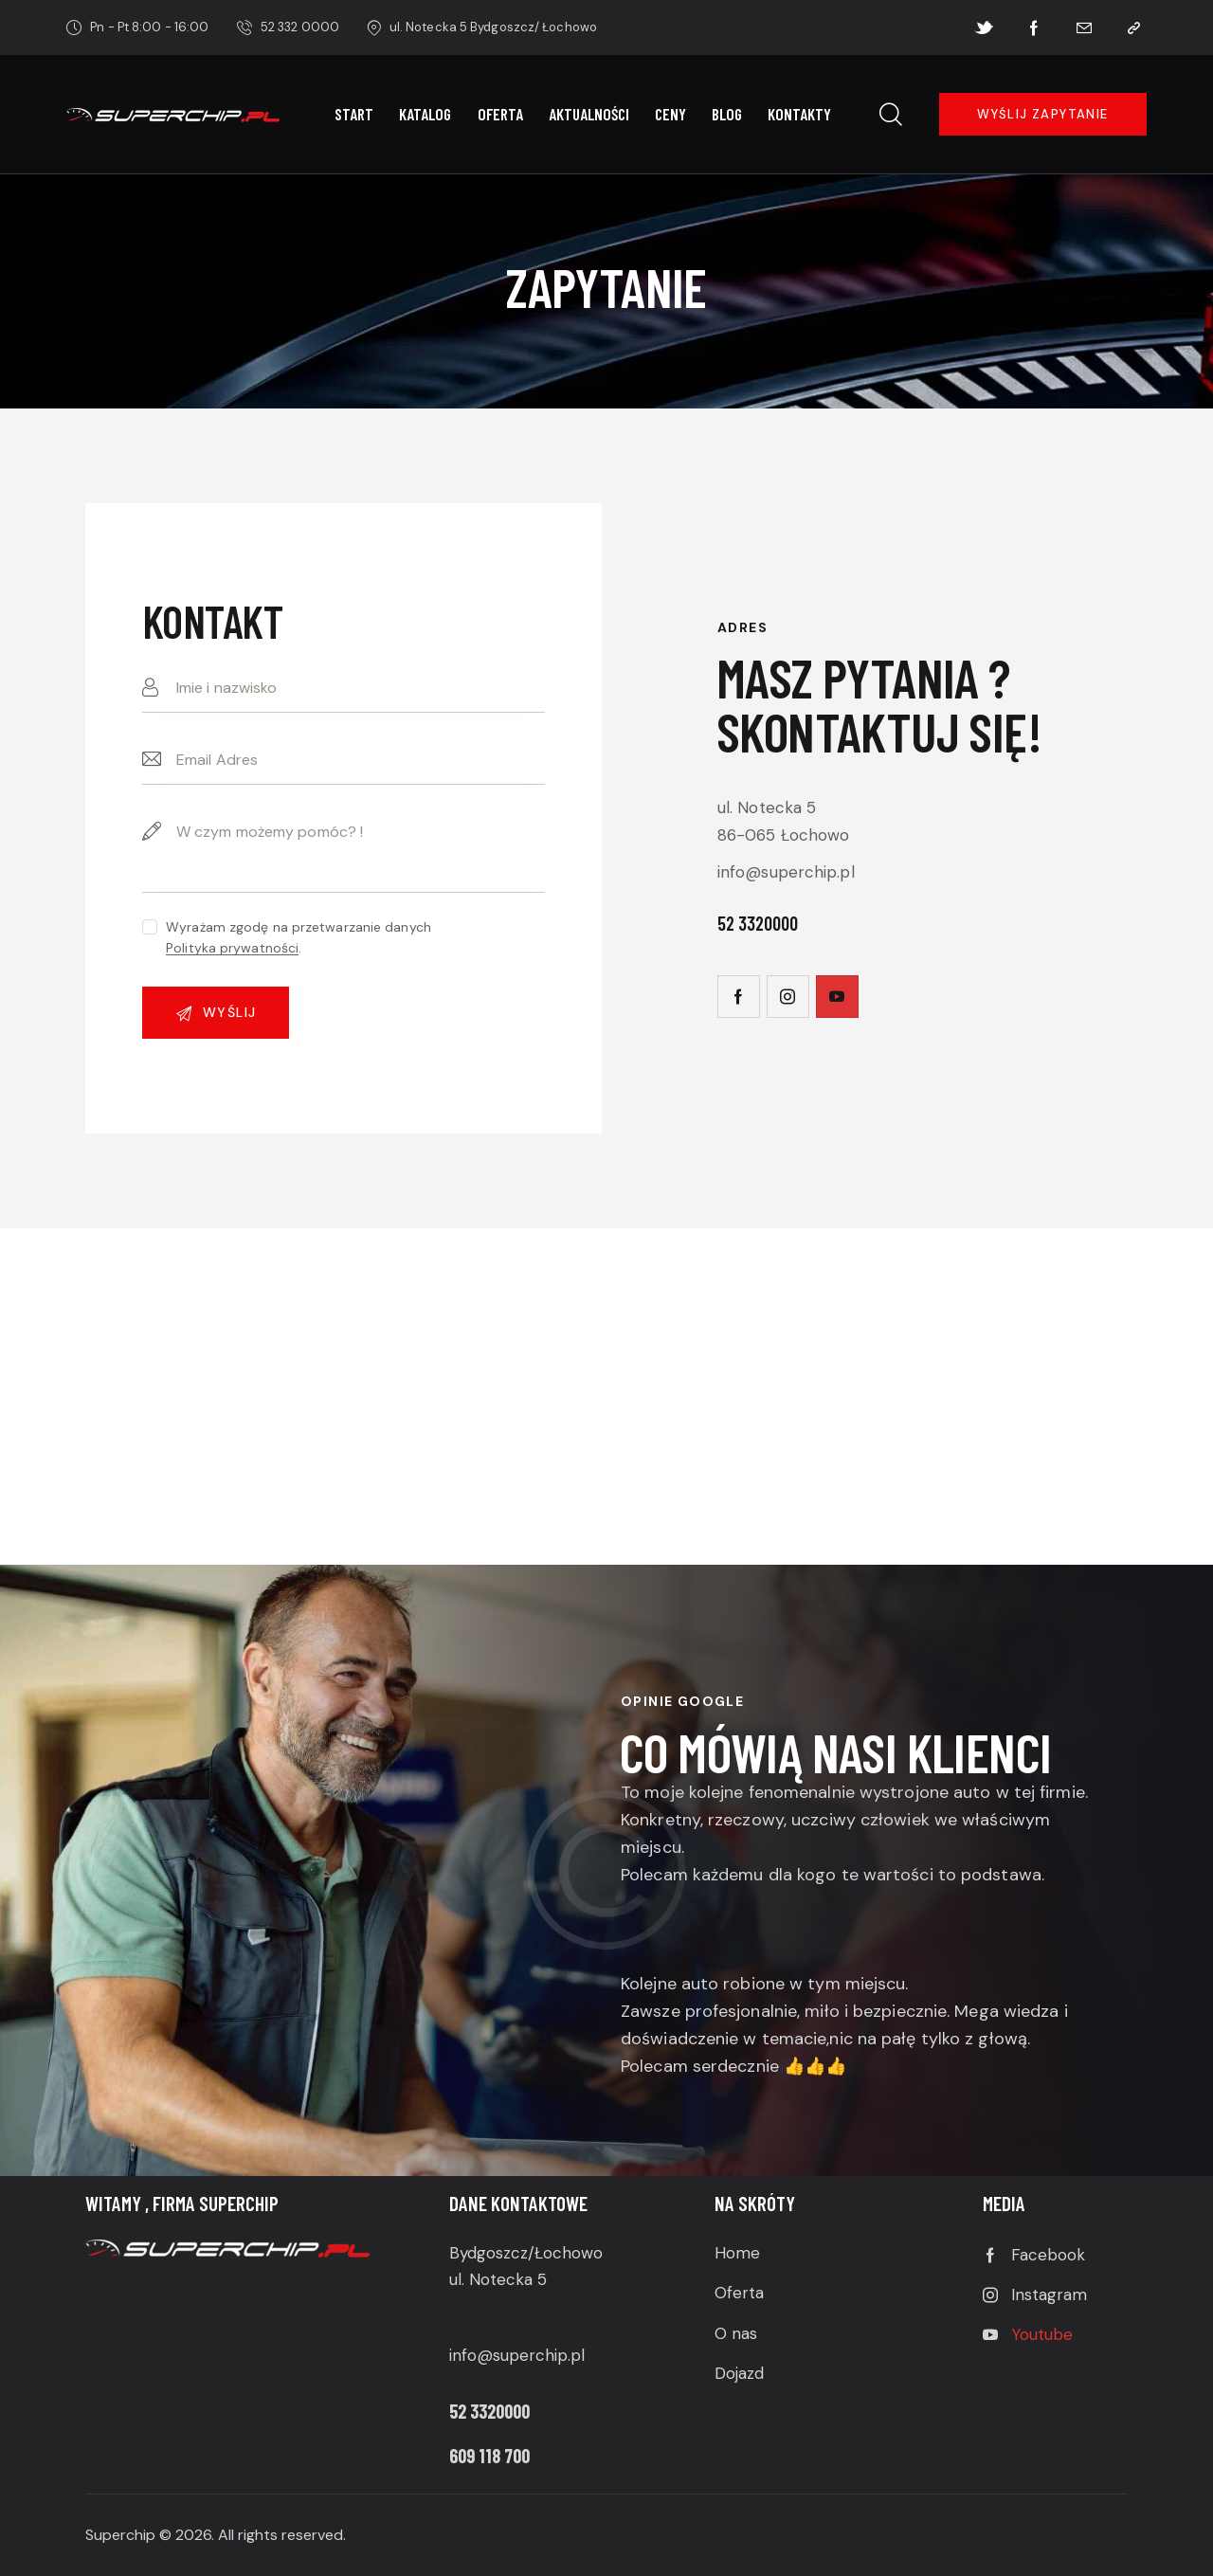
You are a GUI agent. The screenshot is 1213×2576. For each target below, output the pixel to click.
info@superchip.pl (786, 872)
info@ (471, 2355)
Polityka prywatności (232, 948)
